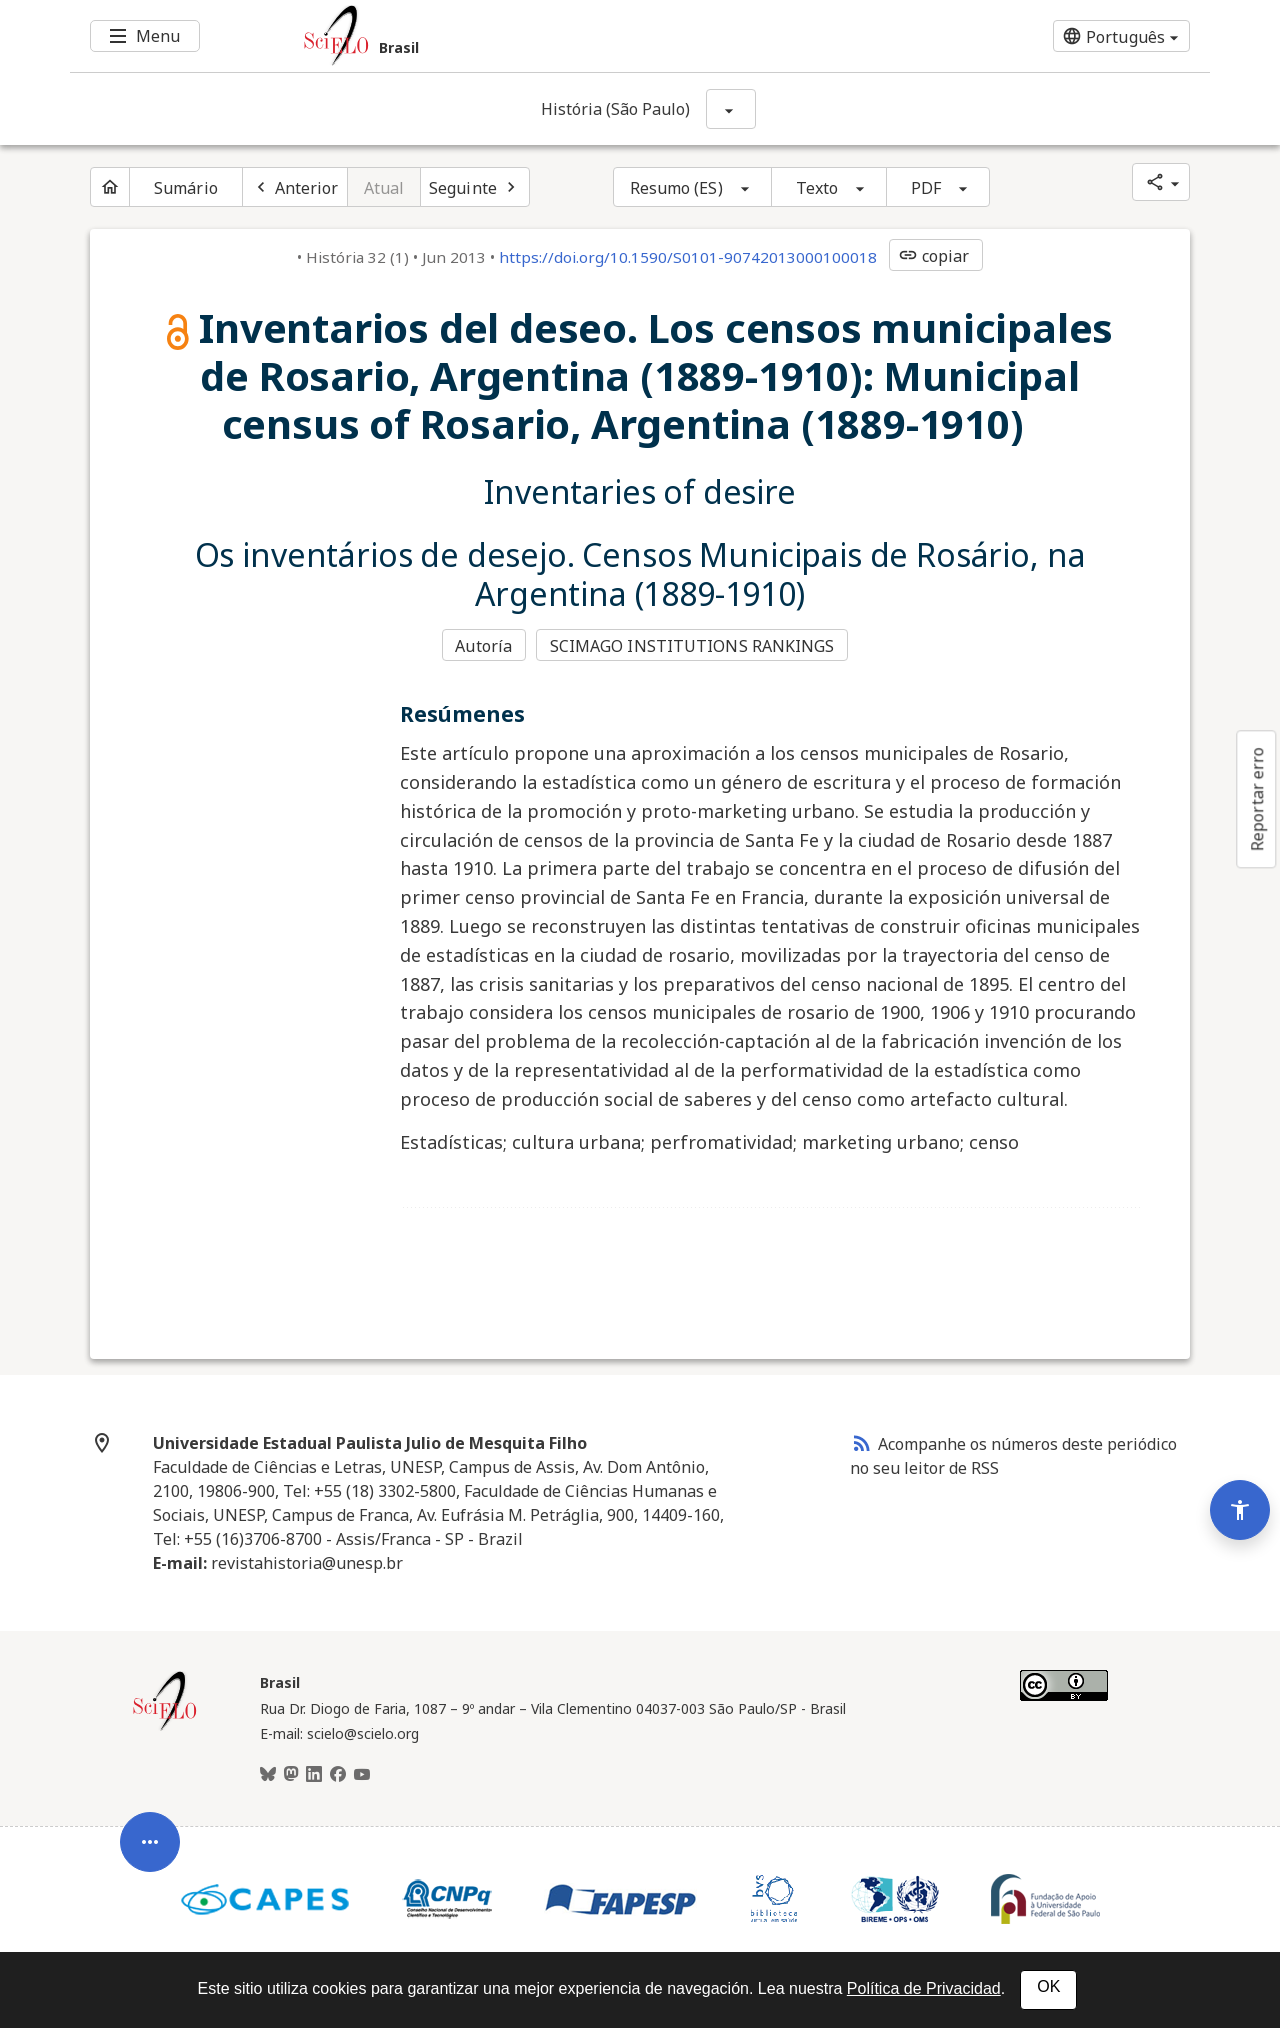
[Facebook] (338, 1775)
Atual (384, 188)
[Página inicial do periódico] (110, 187)
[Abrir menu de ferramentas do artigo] (150, 1854)
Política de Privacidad (924, 1988)
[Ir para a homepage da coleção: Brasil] (545, 36)
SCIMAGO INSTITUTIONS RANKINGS (692, 646)
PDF (926, 188)
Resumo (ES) (676, 188)
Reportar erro (1257, 799)
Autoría (483, 646)
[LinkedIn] (314, 1775)
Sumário (186, 188)
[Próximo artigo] (475, 187)
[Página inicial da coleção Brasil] (165, 1728)
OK (1048, 1986)
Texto (817, 188)
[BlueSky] (268, 1775)
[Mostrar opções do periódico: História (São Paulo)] (731, 109)
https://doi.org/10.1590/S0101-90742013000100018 (688, 257)
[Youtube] (362, 1775)
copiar (934, 256)
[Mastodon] (291, 1775)
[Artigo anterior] (295, 187)
